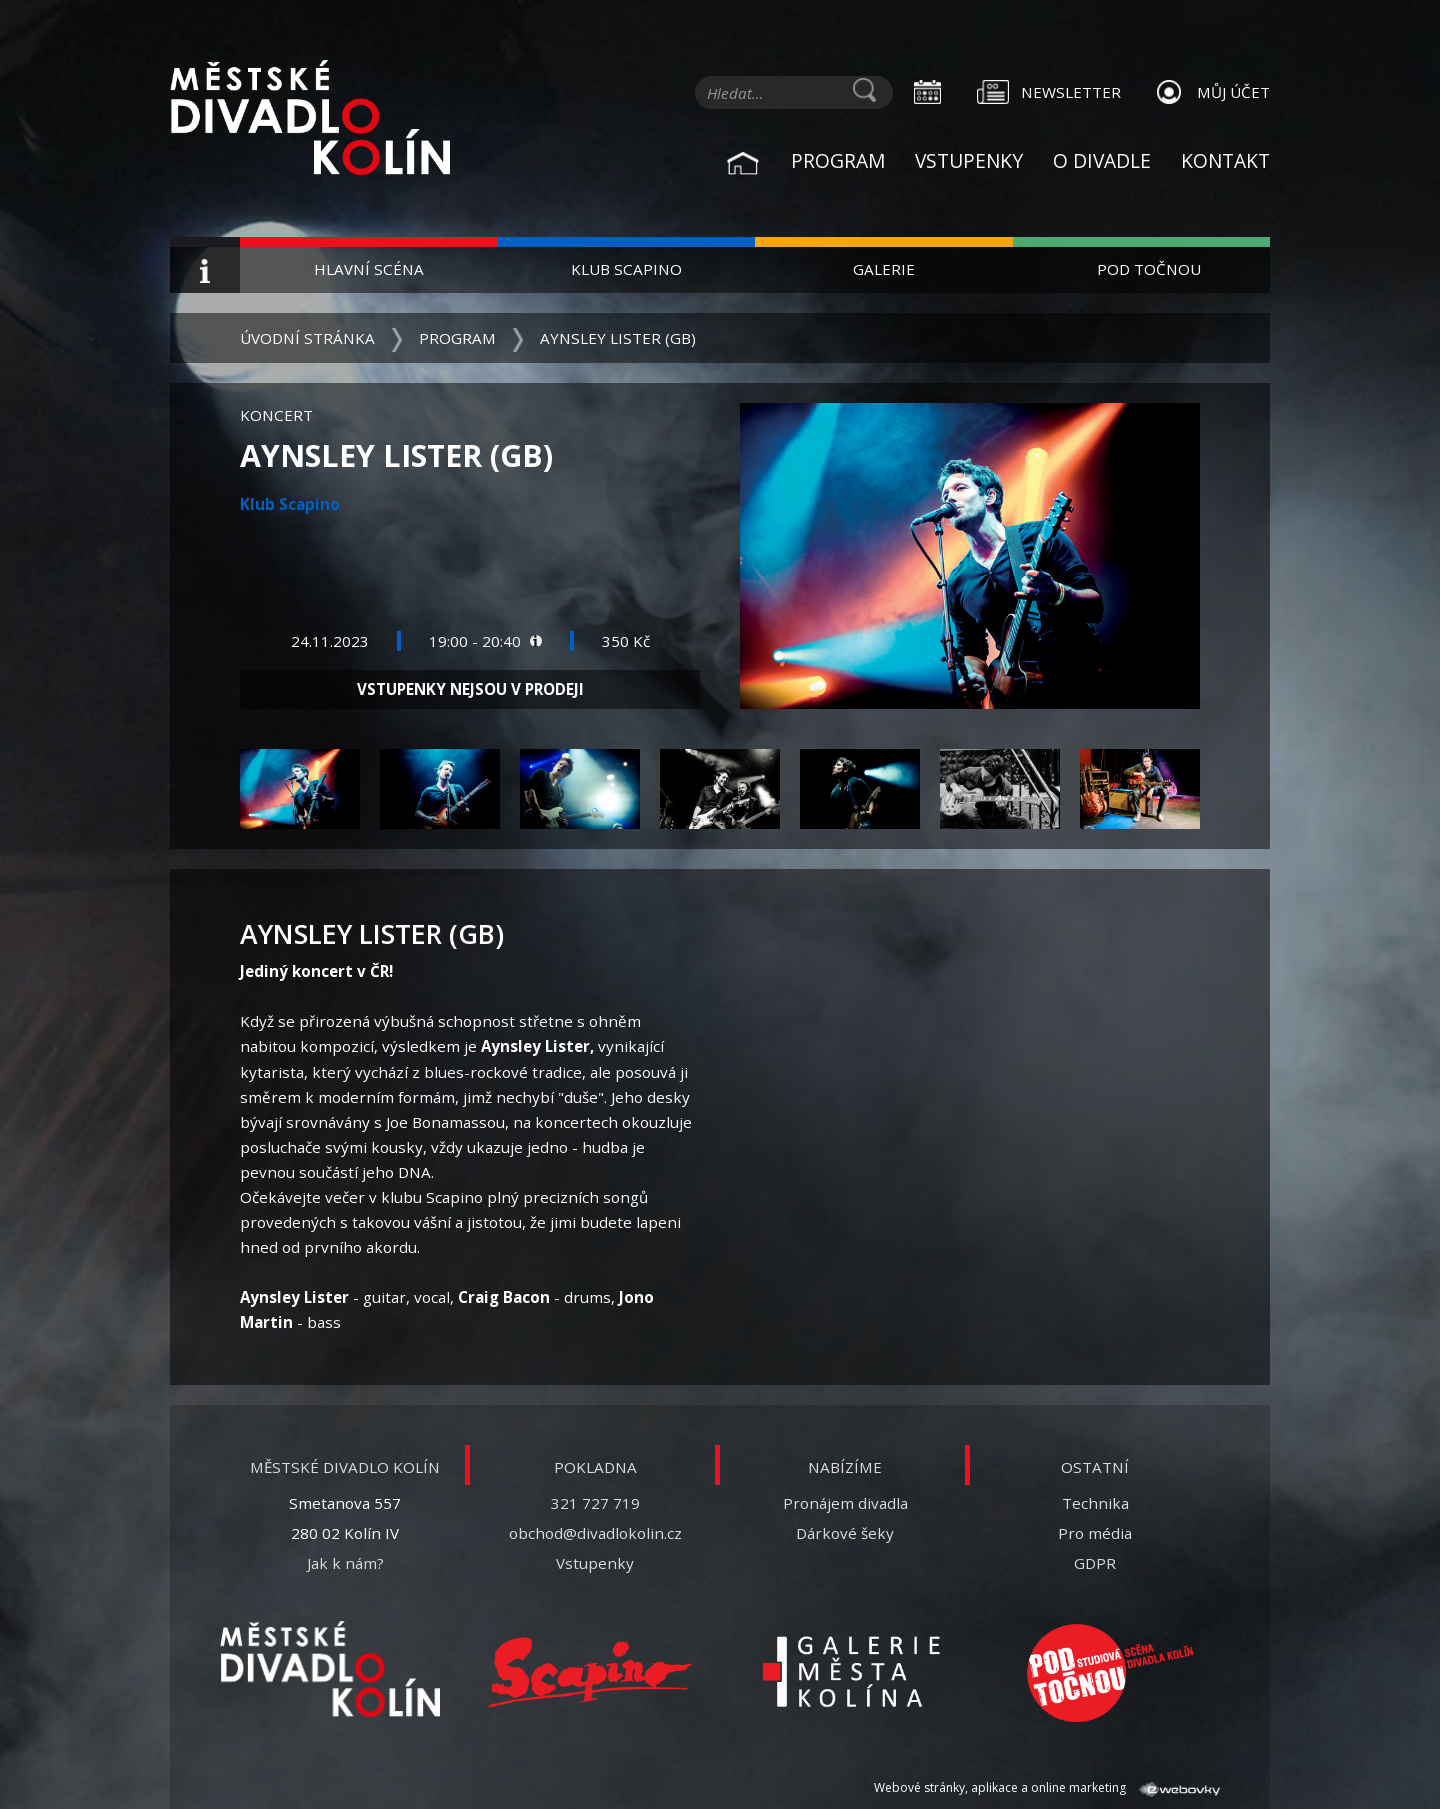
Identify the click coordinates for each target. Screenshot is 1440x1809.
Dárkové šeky (845, 1533)
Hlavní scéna (369, 269)
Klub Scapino (626, 269)
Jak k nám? (345, 1563)
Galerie (884, 269)
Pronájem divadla (845, 1503)
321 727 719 (595, 1503)
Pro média (1095, 1533)
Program (838, 160)
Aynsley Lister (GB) (618, 338)
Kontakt (1225, 160)
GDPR (1095, 1563)
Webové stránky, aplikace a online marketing (1047, 1787)
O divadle (1102, 160)
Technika (1095, 1503)
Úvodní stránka (307, 338)
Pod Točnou (1149, 269)
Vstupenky (969, 160)
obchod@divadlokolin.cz (595, 1533)
